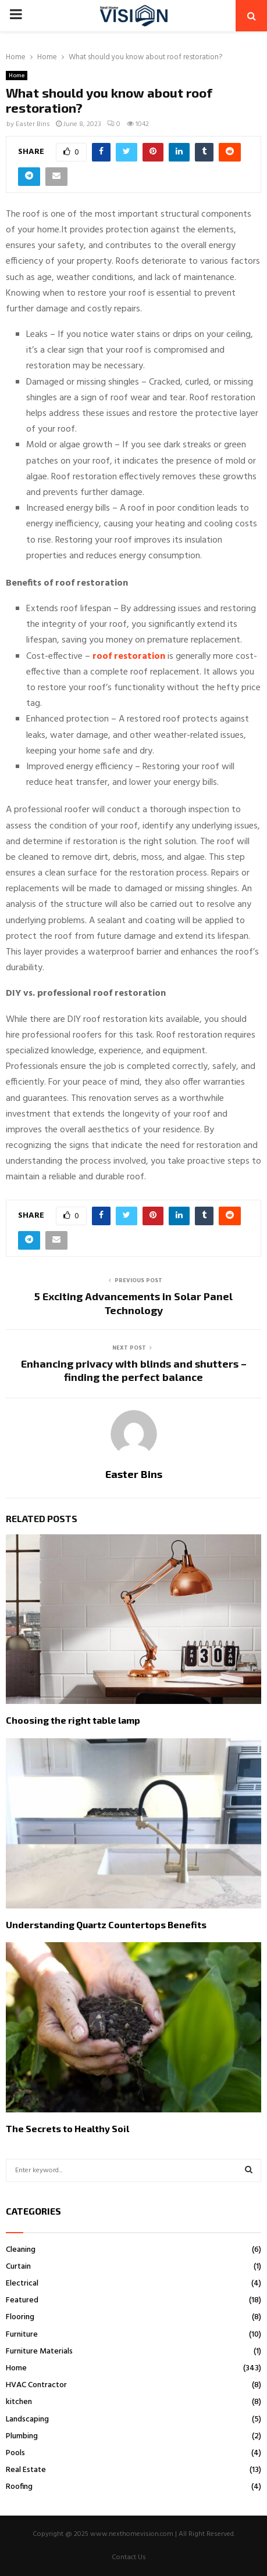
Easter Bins (33, 124)
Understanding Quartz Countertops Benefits (106, 1924)
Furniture (22, 2334)
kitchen (19, 2402)
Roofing (19, 2487)
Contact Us (129, 2557)
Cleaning (20, 2249)
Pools (15, 2453)
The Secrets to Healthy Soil (67, 2128)
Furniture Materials (39, 2351)
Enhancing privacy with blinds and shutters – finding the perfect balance (134, 1370)
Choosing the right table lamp (73, 1719)
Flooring (20, 2317)
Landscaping (27, 2419)
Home (16, 75)
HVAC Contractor (36, 2385)
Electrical (22, 2283)
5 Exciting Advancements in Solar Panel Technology (133, 1303)
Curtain (18, 2266)
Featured (22, 2300)
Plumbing (22, 2436)
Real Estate (26, 2470)
